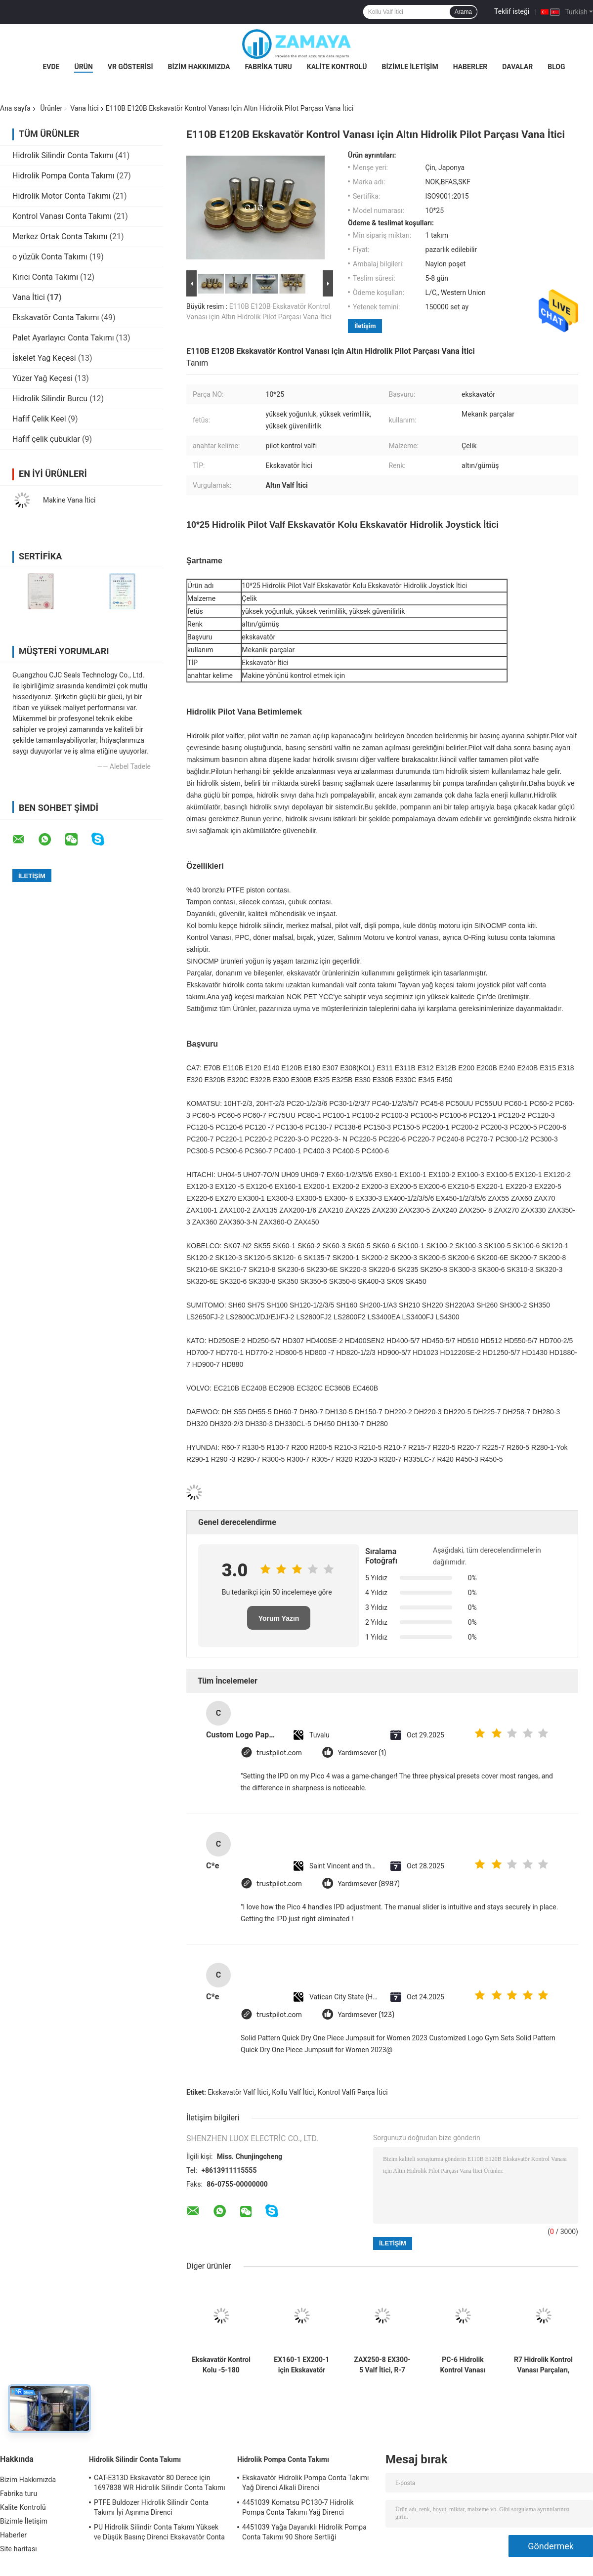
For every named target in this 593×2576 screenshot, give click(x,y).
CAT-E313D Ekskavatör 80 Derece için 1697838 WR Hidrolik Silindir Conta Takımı (159, 2483)
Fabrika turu (268, 67)
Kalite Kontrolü (337, 67)
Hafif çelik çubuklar (46, 439)
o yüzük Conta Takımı (49, 256)
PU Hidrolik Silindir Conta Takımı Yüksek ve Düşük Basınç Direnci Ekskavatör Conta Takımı (159, 2533)
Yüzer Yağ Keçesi (42, 378)
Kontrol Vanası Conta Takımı (62, 216)
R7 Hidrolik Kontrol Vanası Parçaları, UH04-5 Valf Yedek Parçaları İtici (543, 2365)
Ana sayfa (15, 108)
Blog (556, 67)
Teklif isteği (511, 11)
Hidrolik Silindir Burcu (49, 398)
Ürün (83, 67)
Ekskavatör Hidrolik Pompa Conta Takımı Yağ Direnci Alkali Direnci (305, 2483)
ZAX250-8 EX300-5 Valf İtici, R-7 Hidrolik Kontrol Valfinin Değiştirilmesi (382, 2365)
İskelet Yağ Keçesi (44, 358)
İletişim (365, 326)
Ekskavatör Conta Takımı (55, 317)
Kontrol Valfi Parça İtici (353, 2092)
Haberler (470, 67)
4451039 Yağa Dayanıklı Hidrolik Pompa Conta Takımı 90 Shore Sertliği (304, 2532)
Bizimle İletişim (409, 67)
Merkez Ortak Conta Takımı (59, 236)
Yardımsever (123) (366, 2015)
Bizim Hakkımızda (199, 67)
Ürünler (51, 108)
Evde (50, 67)
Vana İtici (84, 108)
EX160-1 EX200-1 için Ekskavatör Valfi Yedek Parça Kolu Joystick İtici (301, 2365)
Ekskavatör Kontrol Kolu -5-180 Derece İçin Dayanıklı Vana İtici (221, 2365)
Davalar (517, 67)
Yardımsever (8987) (369, 1884)
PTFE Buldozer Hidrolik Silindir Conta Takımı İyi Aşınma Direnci (151, 2507)
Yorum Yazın (278, 1618)
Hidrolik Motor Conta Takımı (61, 196)
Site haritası (18, 2549)
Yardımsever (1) (362, 1753)
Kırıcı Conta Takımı (45, 277)
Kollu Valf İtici (293, 2092)
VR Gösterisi (130, 67)
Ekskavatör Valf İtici (238, 2092)
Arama (463, 11)
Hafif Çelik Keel (39, 418)
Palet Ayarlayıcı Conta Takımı (63, 337)
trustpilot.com (279, 1753)
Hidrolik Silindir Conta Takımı (62, 155)
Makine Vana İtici (69, 500)
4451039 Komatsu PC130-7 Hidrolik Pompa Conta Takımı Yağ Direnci (298, 2507)
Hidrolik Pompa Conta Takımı (63, 175)
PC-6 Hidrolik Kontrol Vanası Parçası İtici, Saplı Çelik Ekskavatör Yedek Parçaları (463, 2365)
